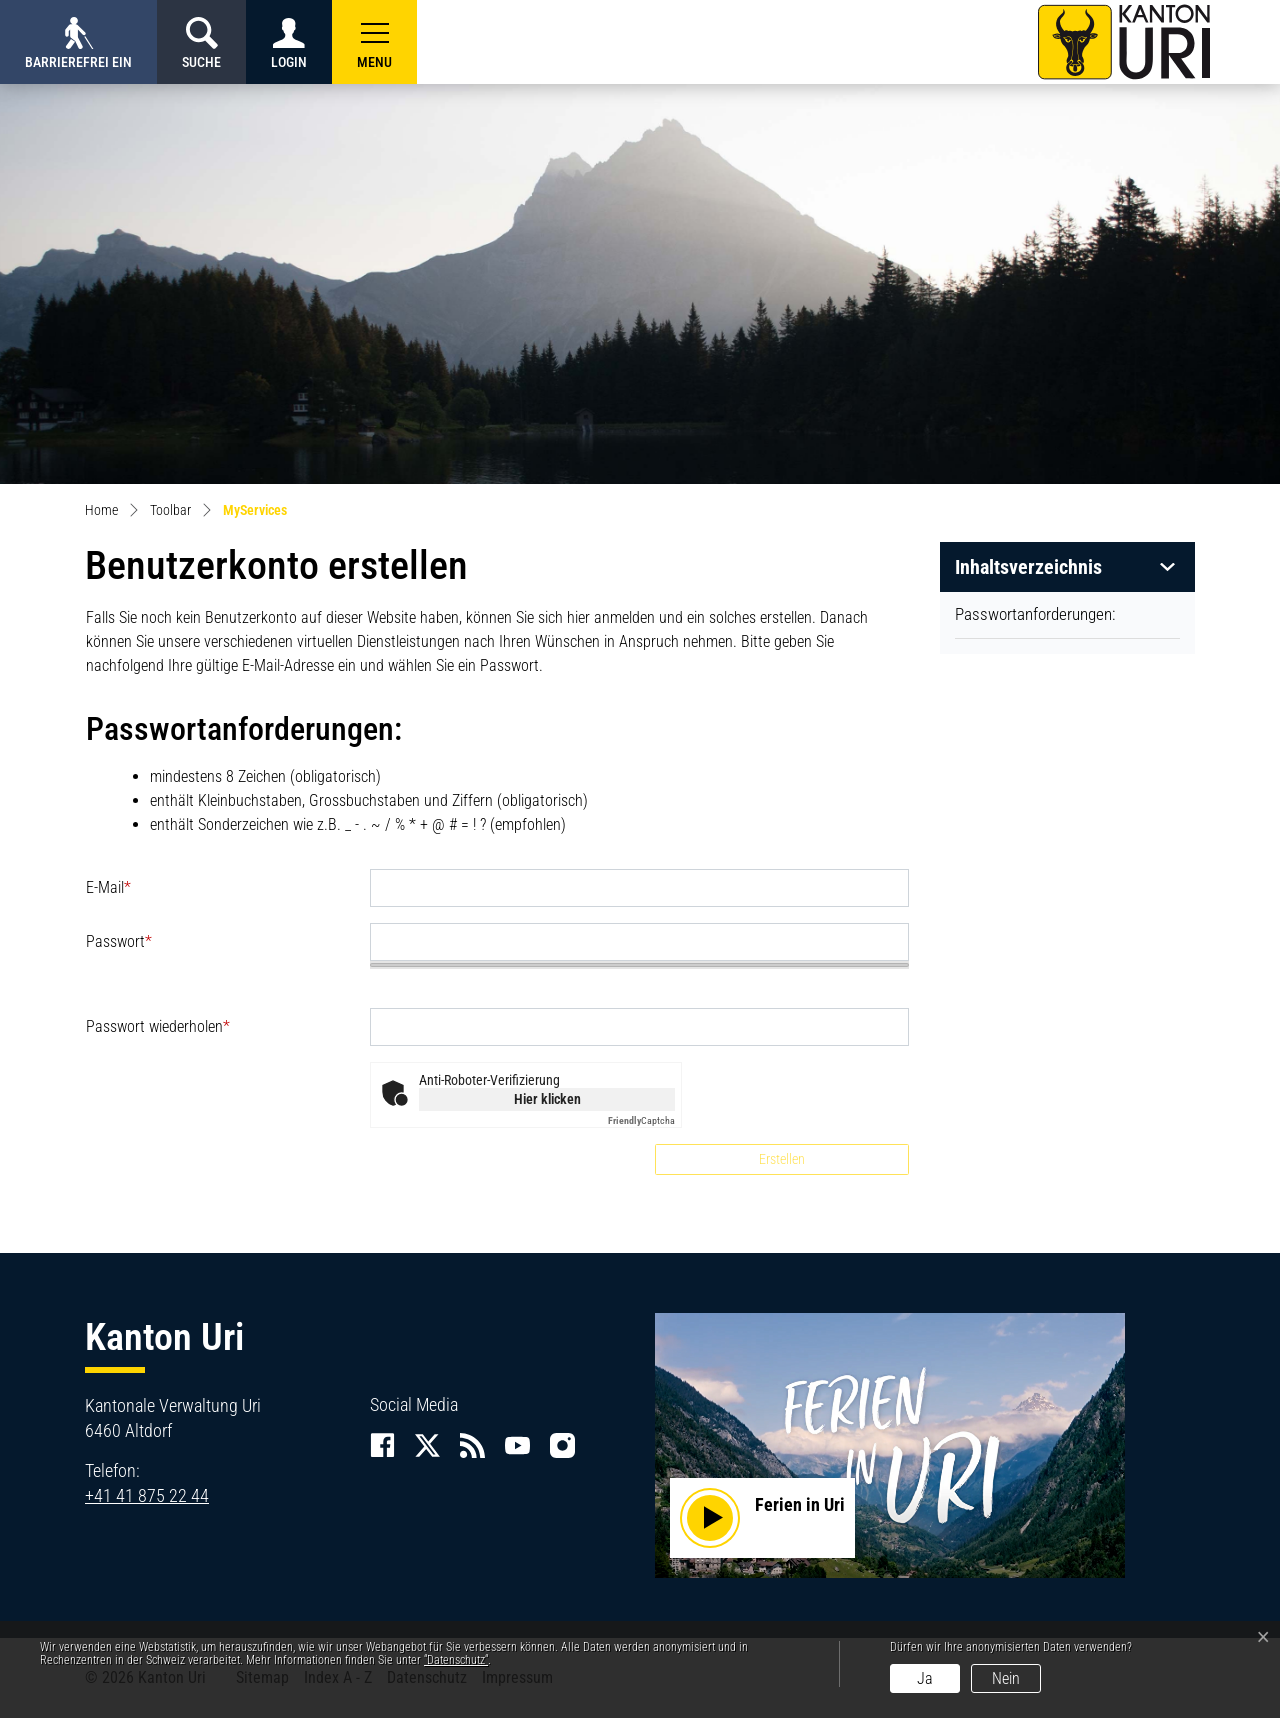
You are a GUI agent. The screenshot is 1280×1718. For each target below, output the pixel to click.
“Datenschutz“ (456, 1660)
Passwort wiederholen (158, 1026)
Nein (1006, 1678)
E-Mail (108, 887)
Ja (925, 1678)
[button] (374, 42)
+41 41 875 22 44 (147, 1495)
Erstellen (782, 1159)
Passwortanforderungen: (1035, 614)
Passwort (119, 941)
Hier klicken (547, 1099)
